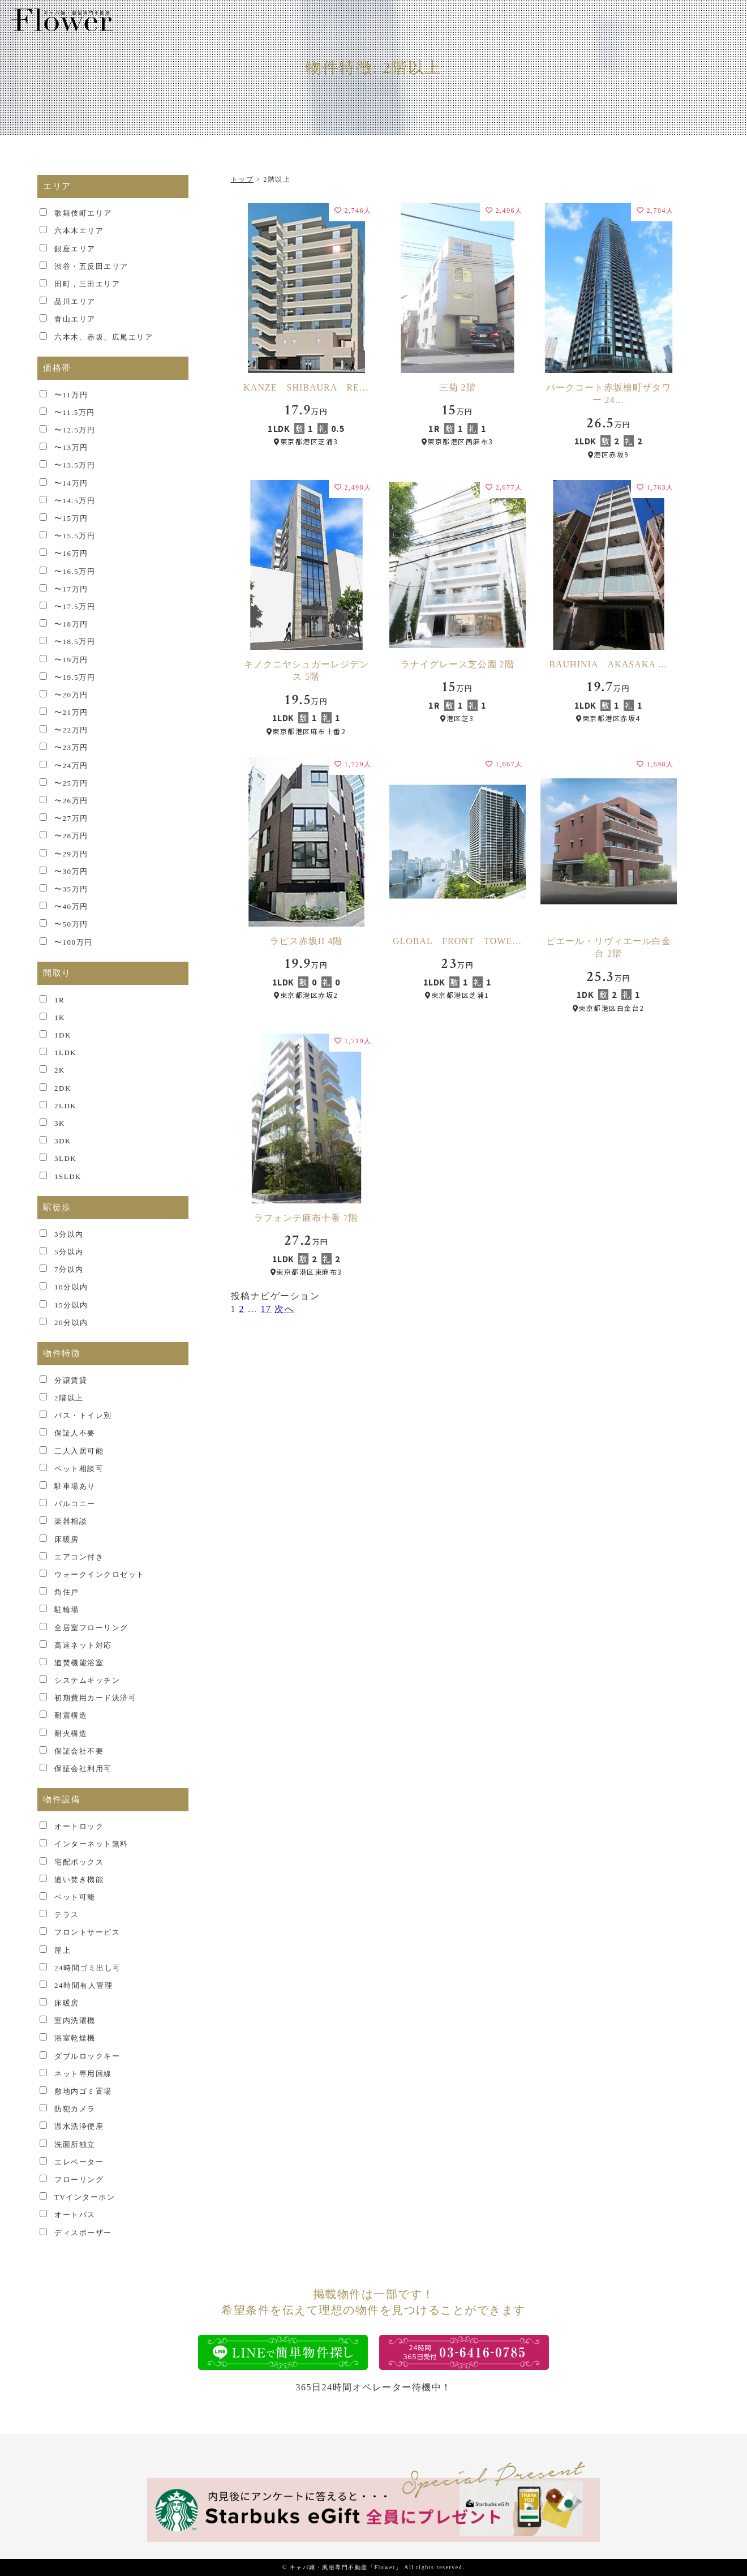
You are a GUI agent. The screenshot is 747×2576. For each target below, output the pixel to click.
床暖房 (66, 1539)
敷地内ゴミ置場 (83, 2091)
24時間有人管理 (83, 1985)
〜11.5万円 (74, 412)
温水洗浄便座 (79, 2126)
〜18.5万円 (74, 641)
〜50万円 (71, 924)
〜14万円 (71, 483)
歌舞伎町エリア (83, 213)
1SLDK (67, 1176)
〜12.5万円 (74, 430)
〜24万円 (71, 765)
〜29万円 (71, 854)
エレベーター (79, 2162)
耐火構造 (70, 1733)
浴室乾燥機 (75, 2038)
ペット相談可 (79, 1468)
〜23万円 (71, 747)
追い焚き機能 (79, 1879)
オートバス (75, 2214)
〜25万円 (71, 783)
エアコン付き (79, 1557)
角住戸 (66, 1592)
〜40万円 (71, 906)
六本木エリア (79, 230)
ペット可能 (75, 1897)
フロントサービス (87, 1932)
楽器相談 (70, 1521)
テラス (66, 1914)
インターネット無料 (91, 1844)
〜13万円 (71, 447)
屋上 (62, 1950)
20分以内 (71, 1322)
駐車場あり (75, 1486)
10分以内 (71, 1287)
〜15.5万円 (74, 536)
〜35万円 (71, 889)
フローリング (79, 2179)
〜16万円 (71, 553)
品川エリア (75, 301)
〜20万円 (71, 695)
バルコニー (75, 1503)
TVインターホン (84, 2197)
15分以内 (71, 1305)
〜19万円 (71, 659)
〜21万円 (71, 712)
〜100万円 (73, 942)
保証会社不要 (79, 1751)
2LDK (65, 1105)
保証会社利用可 (83, 1768)
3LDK (65, 1158)
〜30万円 (71, 871)
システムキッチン (87, 1680)
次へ (284, 1309)
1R (59, 1000)
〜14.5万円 (74, 500)
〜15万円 (71, 518)
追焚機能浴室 (79, 1662)
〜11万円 (71, 395)
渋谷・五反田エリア (91, 266)
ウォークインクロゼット (99, 1574)
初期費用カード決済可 (95, 1698)
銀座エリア (75, 249)
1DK (62, 1035)
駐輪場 (66, 1609)
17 (266, 1309)
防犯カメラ (75, 2108)
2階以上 (69, 1398)
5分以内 (69, 1252)
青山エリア (75, 319)
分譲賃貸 (70, 1380)
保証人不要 (75, 1433)
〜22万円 (71, 730)
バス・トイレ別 (83, 1415)
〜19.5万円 (74, 677)
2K (59, 1070)
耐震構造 (70, 1715)
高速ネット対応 (83, 1645)
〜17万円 (71, 589)
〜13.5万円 (74, 465)
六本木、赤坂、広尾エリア (103, 337)
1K (59, 1017)
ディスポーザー (83, 2232)
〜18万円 (71, 624)
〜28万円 (71, 835)
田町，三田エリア (87, 284)
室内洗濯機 (75, 2020)
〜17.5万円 (74, 606)
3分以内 (69, 1234)
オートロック (79, 1826)
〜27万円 (71, 818)
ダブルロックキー (87, 2056)
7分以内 (69, 1269)
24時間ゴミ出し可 (87, 1968)
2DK (62, 1088)
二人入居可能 (79, 1451)
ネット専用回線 (83, 2073)
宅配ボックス (79, 1862)
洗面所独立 (75, 2144)
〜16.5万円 (74, 571)
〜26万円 (71, 800)
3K (59, 1123)
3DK (62, 1141)
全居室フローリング (91, 1627)
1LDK (65, 1052)
